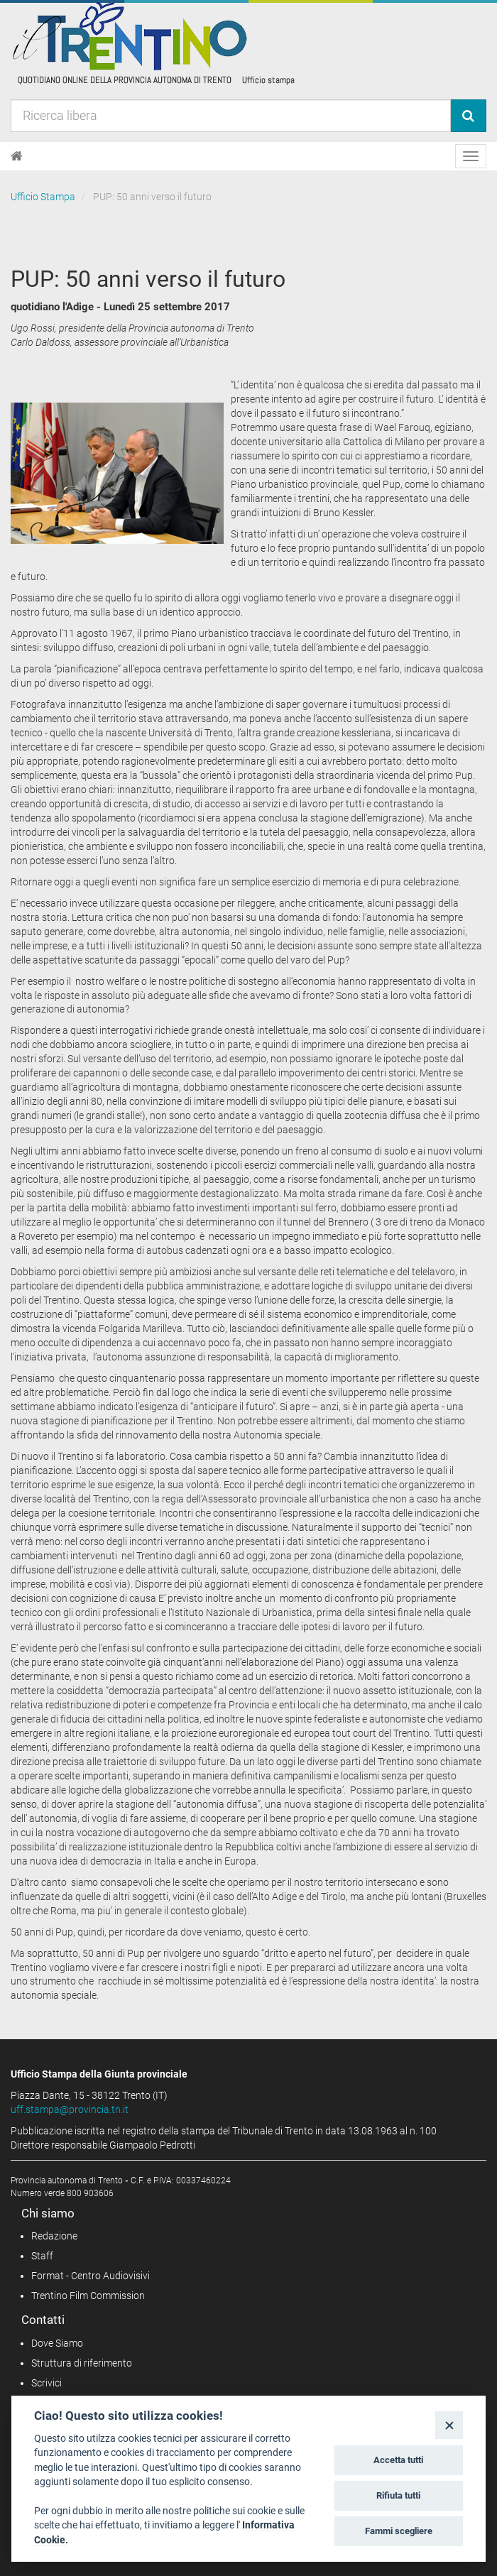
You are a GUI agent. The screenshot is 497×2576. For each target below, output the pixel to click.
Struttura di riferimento (81, 2363)
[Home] (16, 156)
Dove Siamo (57, 2343)
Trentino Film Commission (88, 2295)
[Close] (449, 2425)
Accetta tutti (398, 2460)
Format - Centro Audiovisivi (90, 2275)
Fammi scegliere (398, 2531)
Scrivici (46, 2383)
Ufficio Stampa (43, 196)
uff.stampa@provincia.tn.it (70, 2109)
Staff (42, 2255)
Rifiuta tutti (398, 2495)
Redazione (54, 2236)
